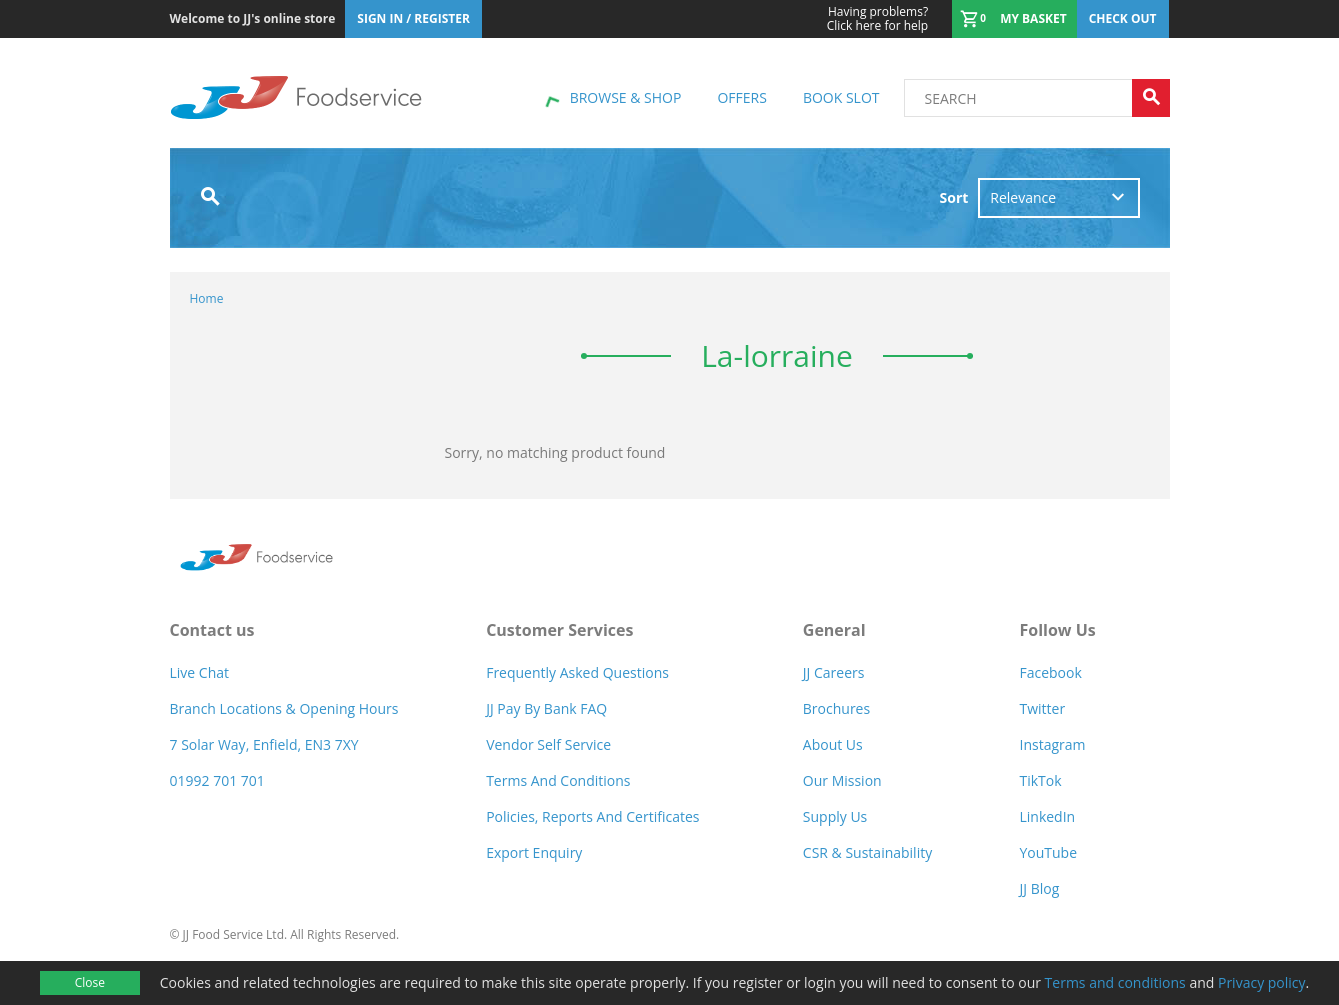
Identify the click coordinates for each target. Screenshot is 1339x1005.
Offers (741, 97)
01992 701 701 (217, 780)
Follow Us (1057, 630)
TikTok (1040, 780)
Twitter (1042, 708)
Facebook (1050, 672)
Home (207, 298)
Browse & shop (626, 97)
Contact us (212, 630)
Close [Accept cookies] (90, 982)
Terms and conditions (1115, 982)
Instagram (1052, 744)
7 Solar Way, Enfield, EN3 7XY (264, 744)
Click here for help (877, 19)
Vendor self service (548, 744)
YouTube (1048, 852)
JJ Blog (1039, 888)
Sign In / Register (413, 18)
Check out (1123, 18)
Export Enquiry (534, 852)
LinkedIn (1047, 816)
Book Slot (841, 97)
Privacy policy (1262, 982)
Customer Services (559, 630)
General (834, 630)
